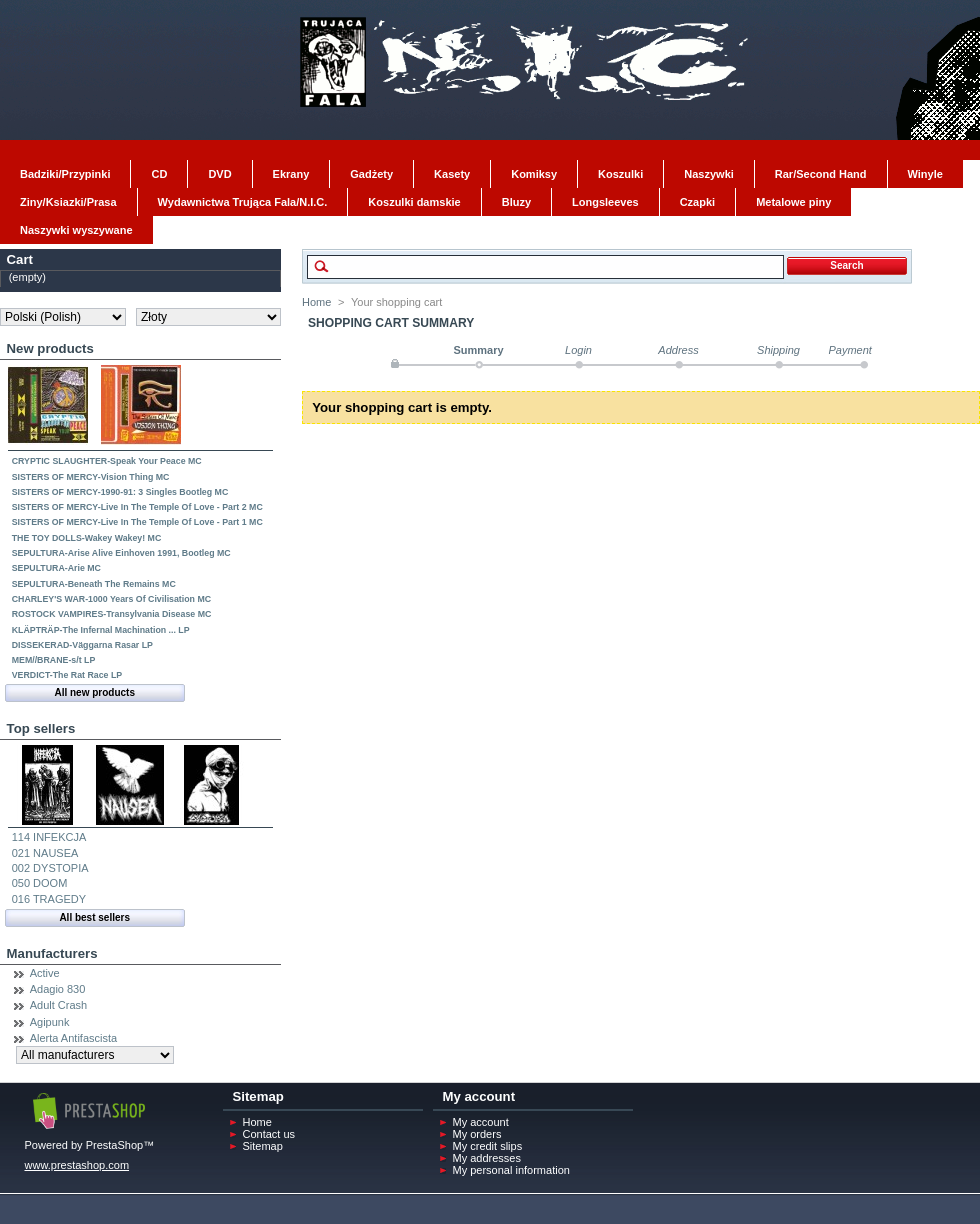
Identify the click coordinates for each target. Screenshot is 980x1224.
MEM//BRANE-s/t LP (54, 660)
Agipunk (50, 1022)
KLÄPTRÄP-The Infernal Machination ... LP (101, 630)
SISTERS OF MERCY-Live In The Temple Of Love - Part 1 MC (137, 522)
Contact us (269, 1134)
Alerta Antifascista (73, 1038)
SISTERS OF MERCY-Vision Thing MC (91, 477)
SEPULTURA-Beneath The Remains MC (94, 584)
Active (45, 973)
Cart (20, 259)
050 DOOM (40, 883)
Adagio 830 (58, 989)
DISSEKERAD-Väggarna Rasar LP (82, 645)
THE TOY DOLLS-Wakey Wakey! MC (87, 538)
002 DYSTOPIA (50, 868)
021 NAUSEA (45, 853)
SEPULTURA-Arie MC (56, 568)
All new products (94, 692)
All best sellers (94, 917)
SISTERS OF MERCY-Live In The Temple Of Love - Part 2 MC (137, 507)
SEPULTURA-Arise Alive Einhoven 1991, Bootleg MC (121, 553)
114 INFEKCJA (49, 837)
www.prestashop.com (77, 1165)
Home (316, 302)
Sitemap (263, 1146)
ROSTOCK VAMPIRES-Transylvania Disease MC (112, 614)
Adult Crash (58, 1005)
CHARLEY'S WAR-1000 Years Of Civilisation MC (111, 599)
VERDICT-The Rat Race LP (67, 675)
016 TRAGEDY (49, 899)
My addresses (487, 1158)
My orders (477, 1134)
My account (481, 1122)
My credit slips (488, 1146)
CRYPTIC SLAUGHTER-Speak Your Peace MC (107, 461)
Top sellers (41, 728)
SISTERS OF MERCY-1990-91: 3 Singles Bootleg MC (120, 492)
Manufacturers (52, 953)
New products (50, 348)
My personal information (511, 1170)
